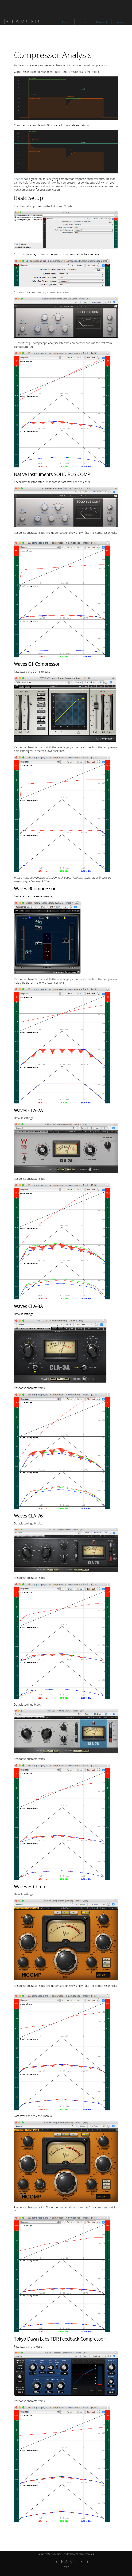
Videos (83, 22)
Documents (102, 22)
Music (65, 22)
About (120, 22)
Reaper (18, 179)
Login (66, 2566)
